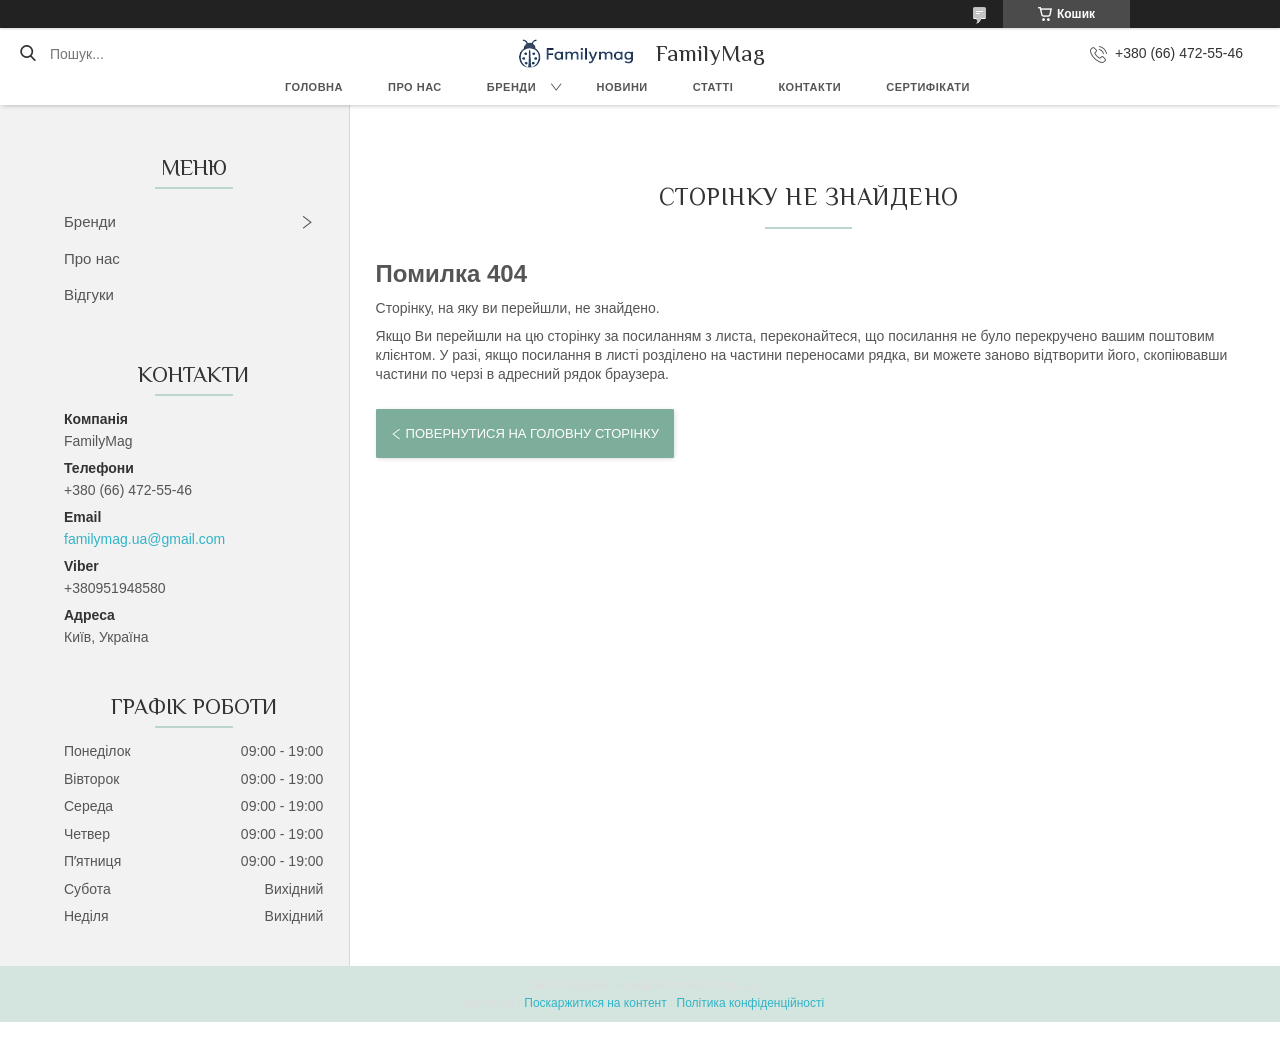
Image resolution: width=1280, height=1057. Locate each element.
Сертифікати (928, 87)
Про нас (415, 87)
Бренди (511, 87)
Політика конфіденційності (751, 1003)
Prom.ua (733, 985)
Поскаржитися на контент (595, 1003)
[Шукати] (27, 54)
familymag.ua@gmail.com (144, 539)
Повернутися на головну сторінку (532, 433)
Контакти (809, 87)
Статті (713, 87)
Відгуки (89, 294)
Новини (622, 87)
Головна (314, 87)
